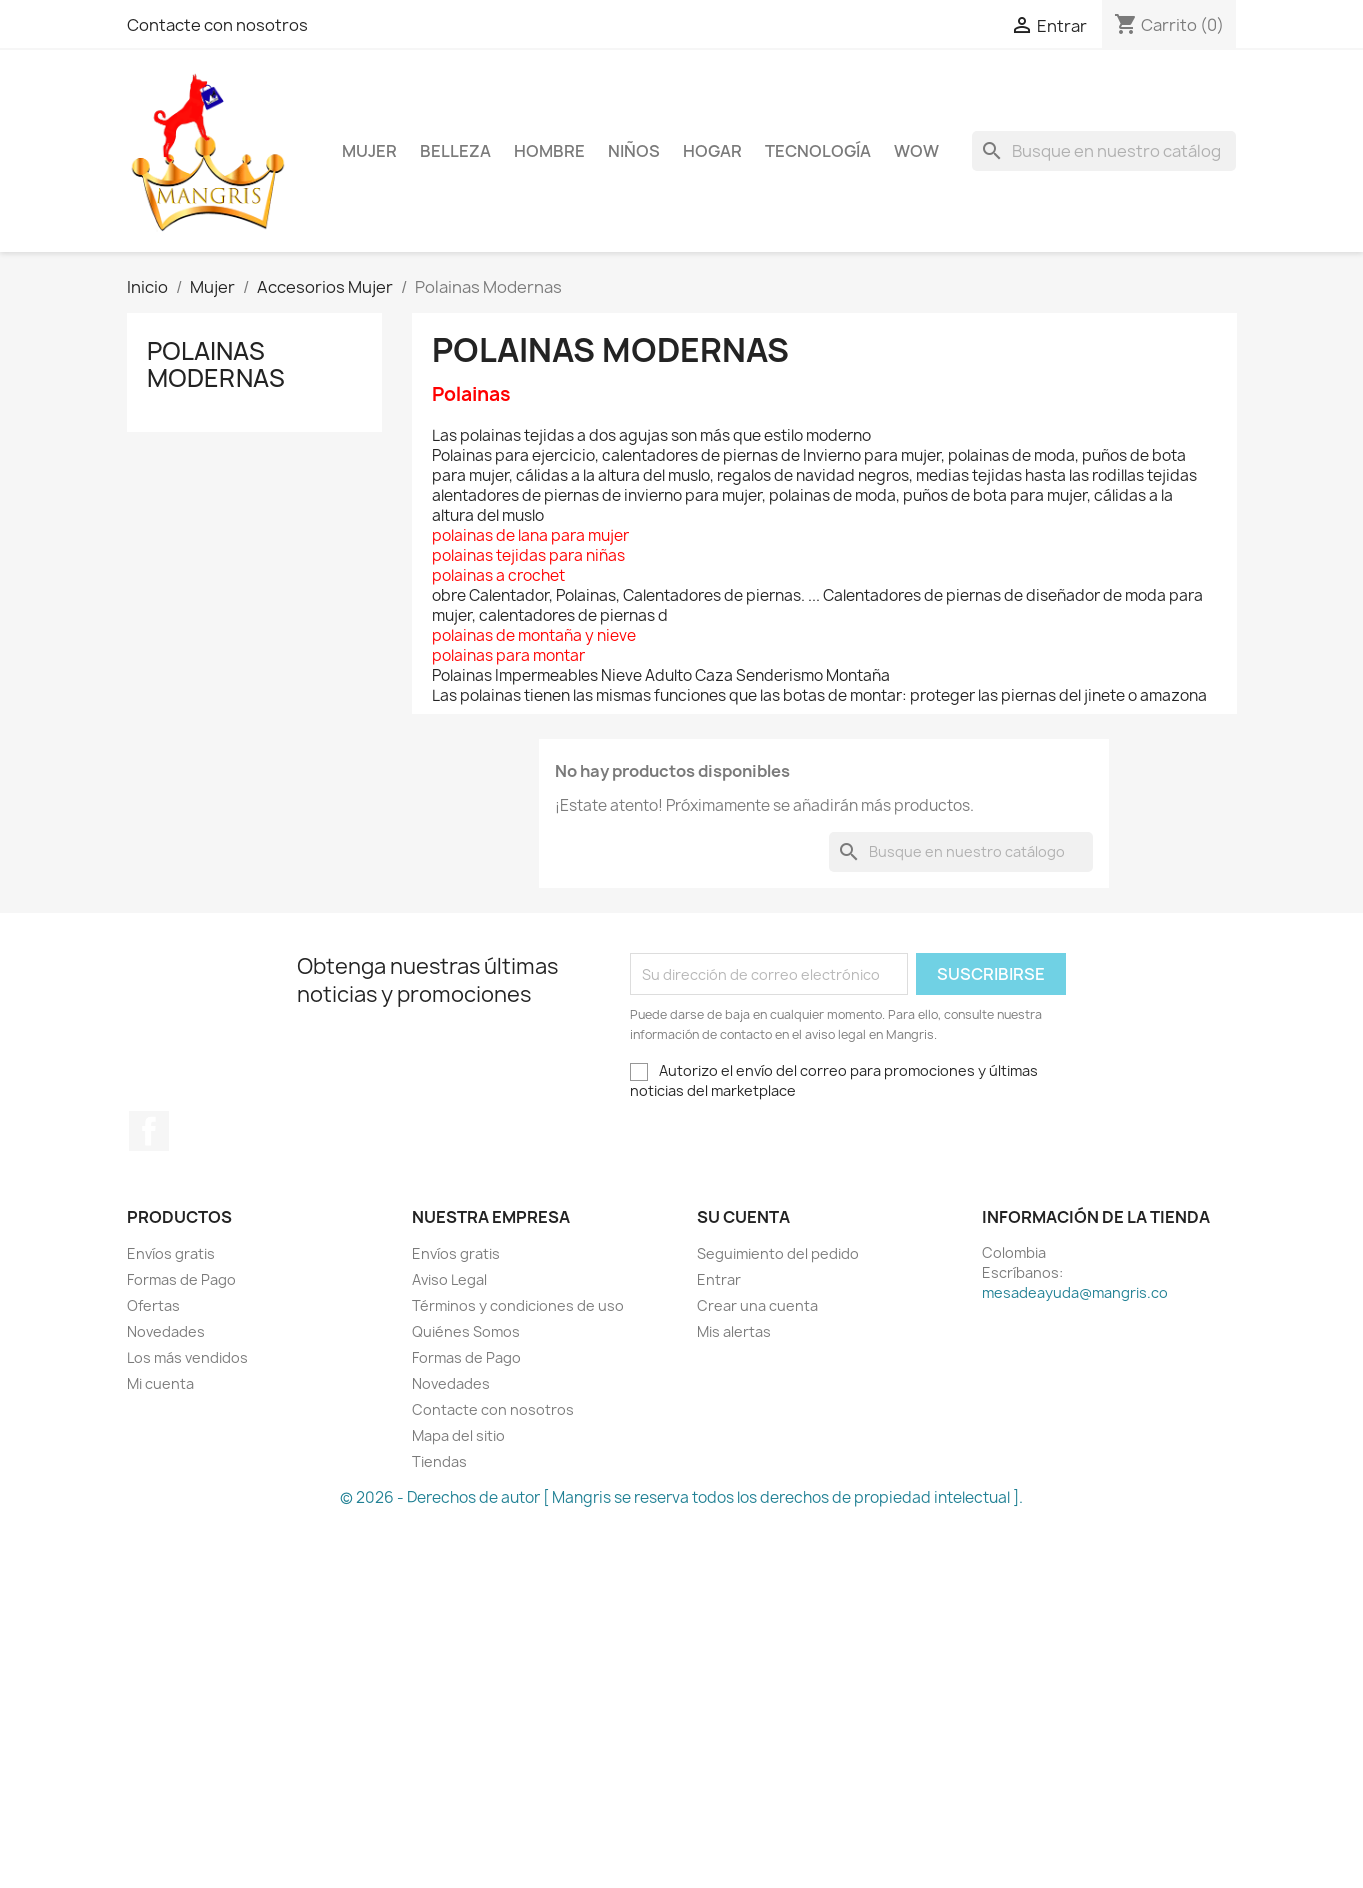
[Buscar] (1104, 151)
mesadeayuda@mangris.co (1075, 1292)
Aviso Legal (449, 1279)
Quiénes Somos (466, 1331)
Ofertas (153, 1305)
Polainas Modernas (216, 364)
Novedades (166, 1331)
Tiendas (439, 1461)
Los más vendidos (187, 1357)
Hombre (549, 151)
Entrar (719, 1279)
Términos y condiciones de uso (518, 1305)
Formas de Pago (181, 1279)
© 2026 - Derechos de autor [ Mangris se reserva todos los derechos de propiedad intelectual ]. (681, 1497)
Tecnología (818, 151)
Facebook (149, 1131)
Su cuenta (743, 1217)
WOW (916, 151)
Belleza (455, 151)
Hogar (712, 151)
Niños (634, 151)
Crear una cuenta (757, 1305)
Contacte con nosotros (217, 25)
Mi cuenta (160, 1383)
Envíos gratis (171, 1253)
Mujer (369, 151)
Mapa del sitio (458, 1435)
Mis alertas (734, 1331)
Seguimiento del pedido (778, 1253)
